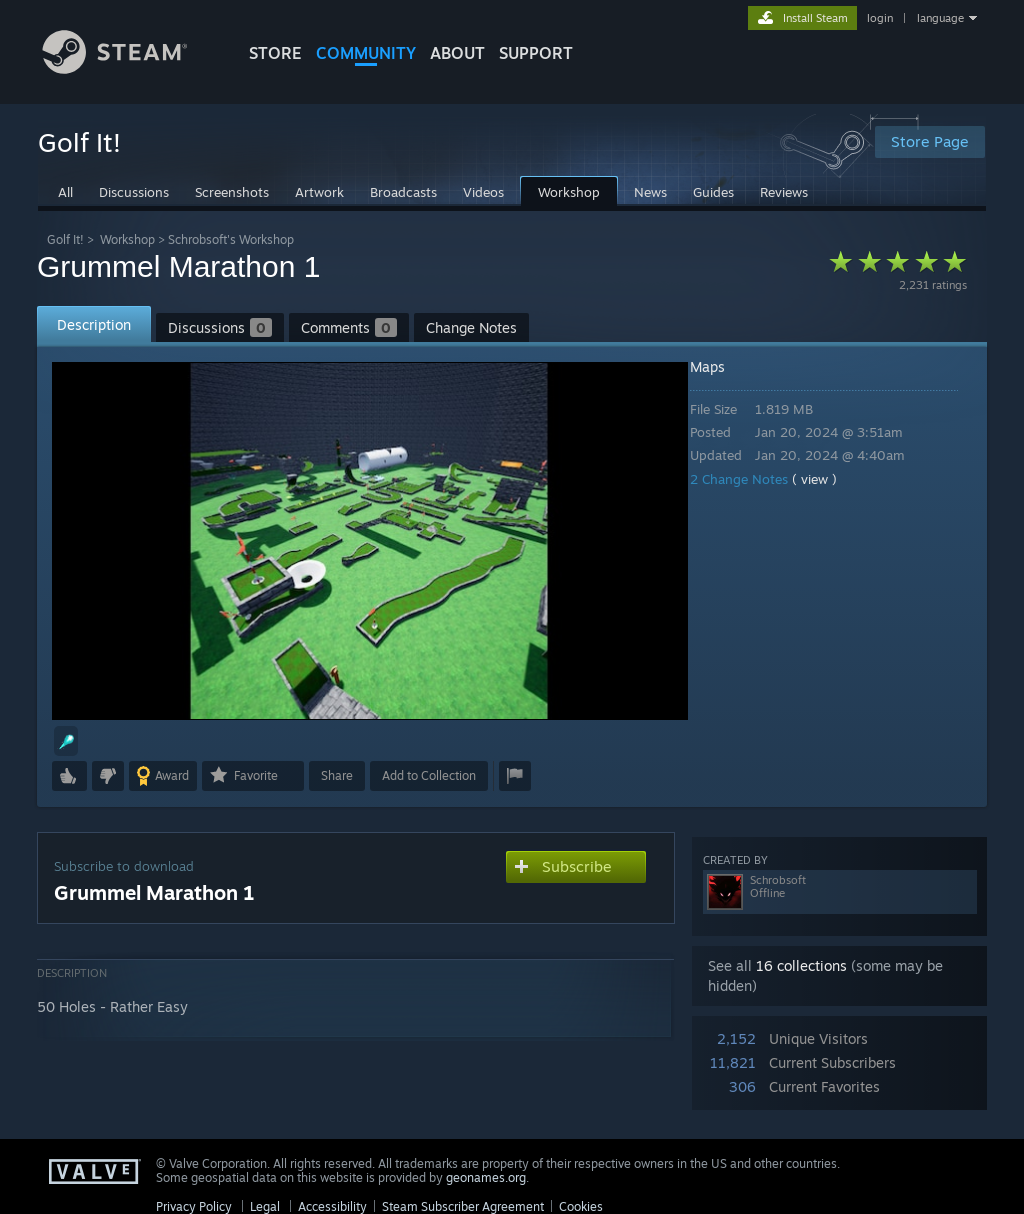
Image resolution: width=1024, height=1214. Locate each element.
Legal (265, 1206)
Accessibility (332, 1206)
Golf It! (65, 239)
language (940, 18)
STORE (275, 53)
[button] (66, 741)
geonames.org (486, 1177)
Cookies (581, 1206)
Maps (721, 366)
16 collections (801, 965)
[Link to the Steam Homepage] (130, 68)
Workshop (127, 239)
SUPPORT (536, 53)
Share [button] (337, 775)
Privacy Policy (194, 1206)
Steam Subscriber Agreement (463, 1206)
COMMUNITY (366, 53)
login (880, 18)
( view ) (828, 479)
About (457, 53)
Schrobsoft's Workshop (231, 239)
